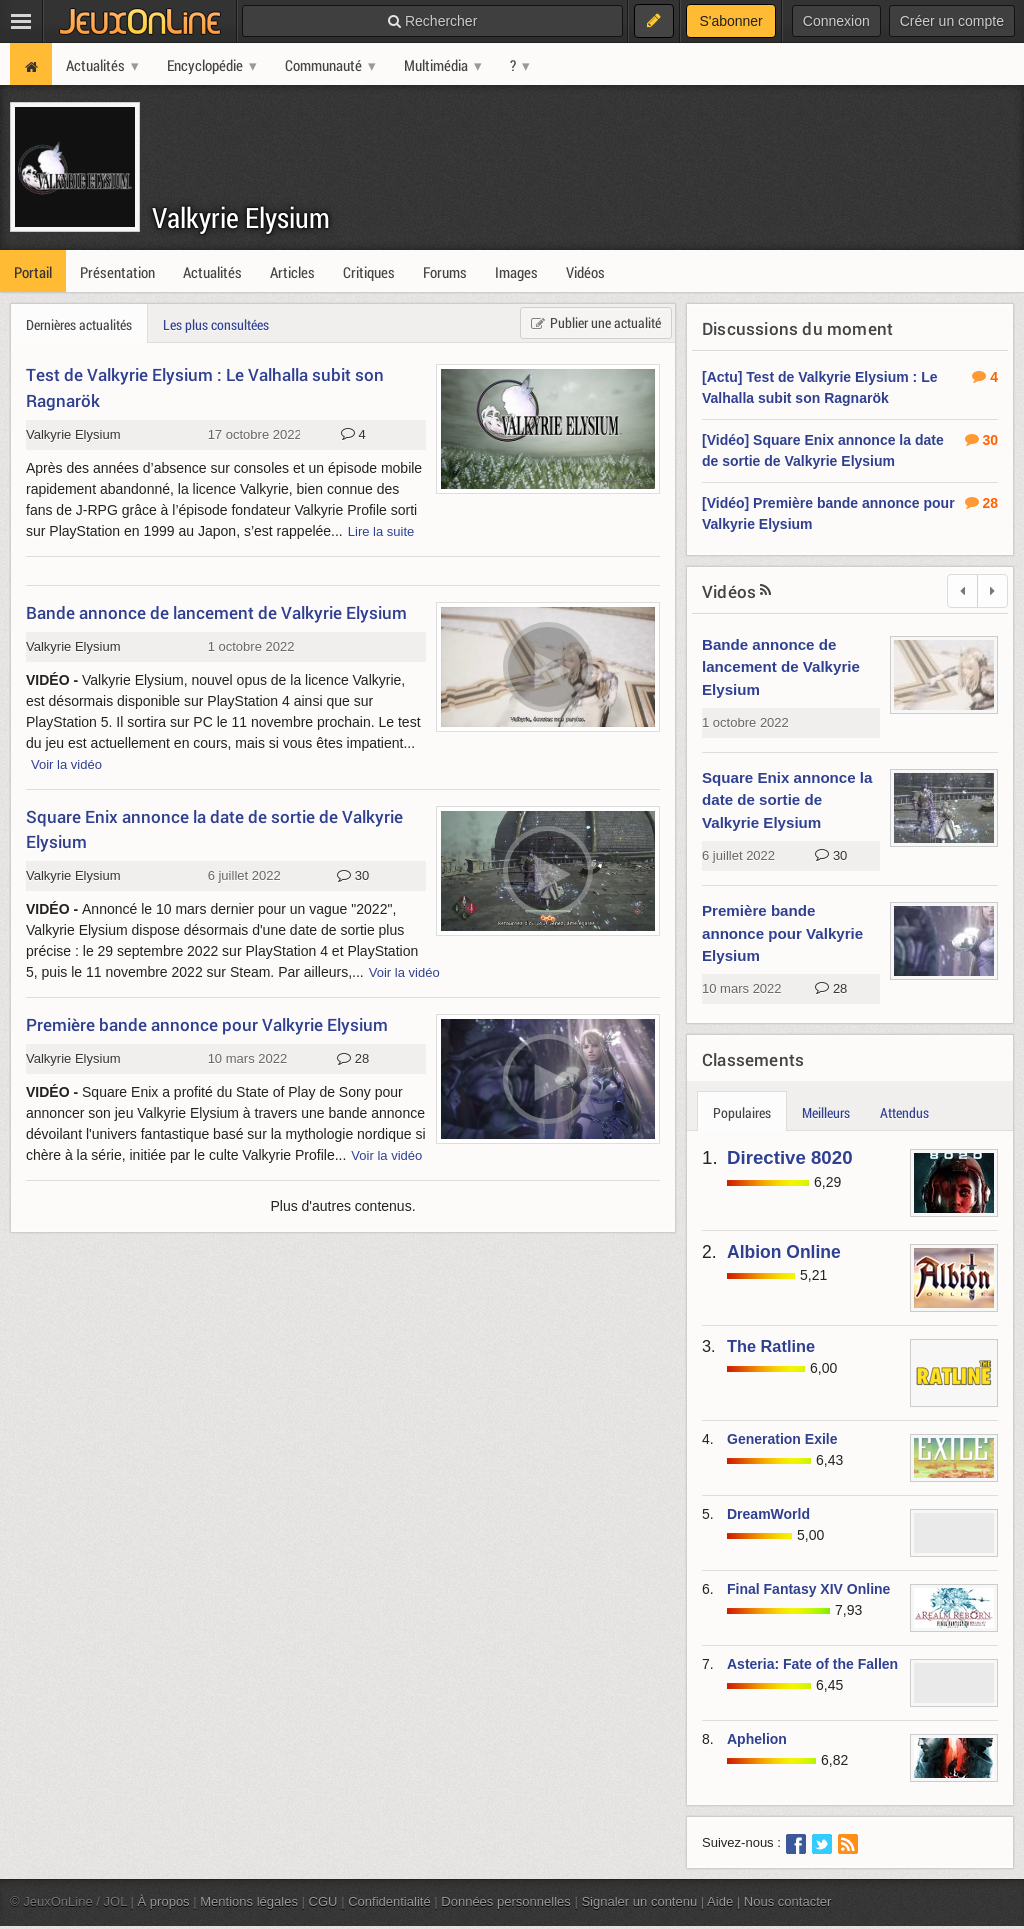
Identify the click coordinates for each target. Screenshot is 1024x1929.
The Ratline (771, 1346)
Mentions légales (249, 1901)
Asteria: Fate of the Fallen (812, 1664)
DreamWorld (768, 1514)
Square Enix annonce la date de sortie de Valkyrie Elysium (787, 800)
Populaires (742, 1112)
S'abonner (730, 21)
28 (831, 989)
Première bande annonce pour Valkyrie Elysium (782, 933)
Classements (753, 1059)
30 (831, 856)
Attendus (904, 1112)
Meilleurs (826, 1112)
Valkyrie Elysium (241, 217)
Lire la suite (381, 531)
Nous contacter (788, 1901)
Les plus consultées (216, 324)
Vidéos (729, 591)
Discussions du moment (797, 328)
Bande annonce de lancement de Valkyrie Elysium (781, 667)
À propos (164, 1901)
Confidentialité (389, 1901)
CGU (323, 1901)
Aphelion (757, 1739)
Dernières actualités (79, 324)
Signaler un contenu (639, 1901)
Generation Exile (782, 1439)
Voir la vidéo (66, 764)
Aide (720, 1901)
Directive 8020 (790, 1157)
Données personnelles (506, 1901)
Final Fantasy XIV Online (808, 1589)
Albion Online (784, 1252)
